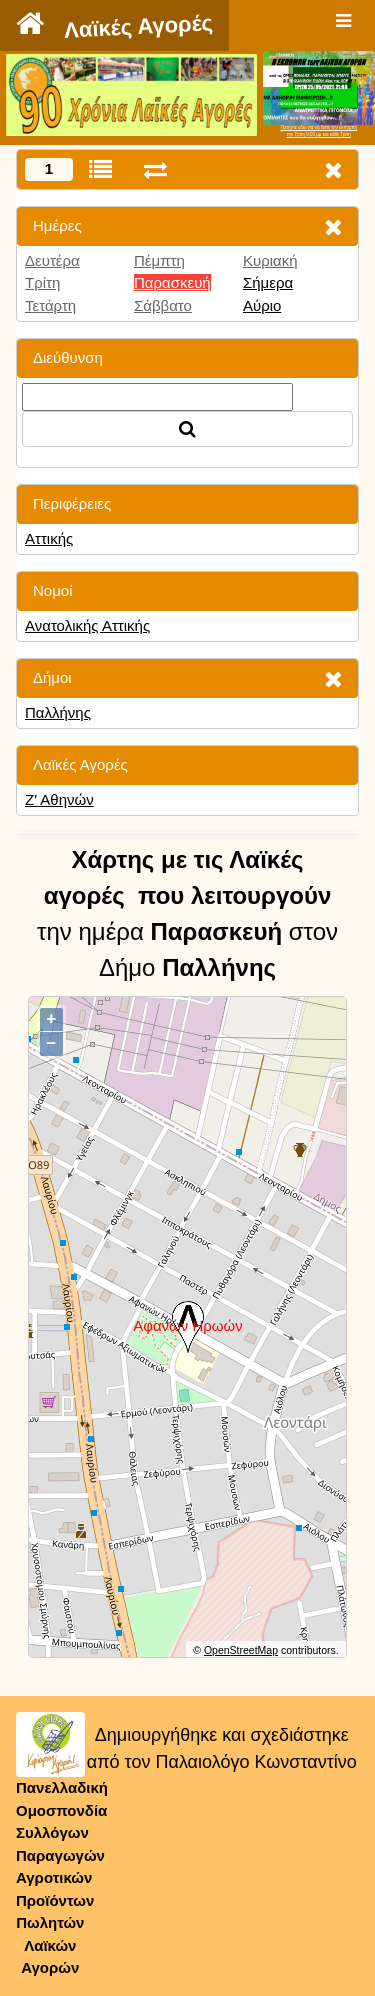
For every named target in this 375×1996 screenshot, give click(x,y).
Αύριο (262, 305)
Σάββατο (163, 305)
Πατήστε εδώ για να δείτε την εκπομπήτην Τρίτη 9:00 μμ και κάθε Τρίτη (318, 131)
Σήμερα (268, 282)
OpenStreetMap (241, 1650)
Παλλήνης (58, 712)
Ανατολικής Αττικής (87, 625)
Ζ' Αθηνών (59, 799)
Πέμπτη (159, 260)
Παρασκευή (172, 282)
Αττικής (49, 538)
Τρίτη (42, 282)
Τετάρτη (50, 305)
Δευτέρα (52, 260)
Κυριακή (270, 260)
